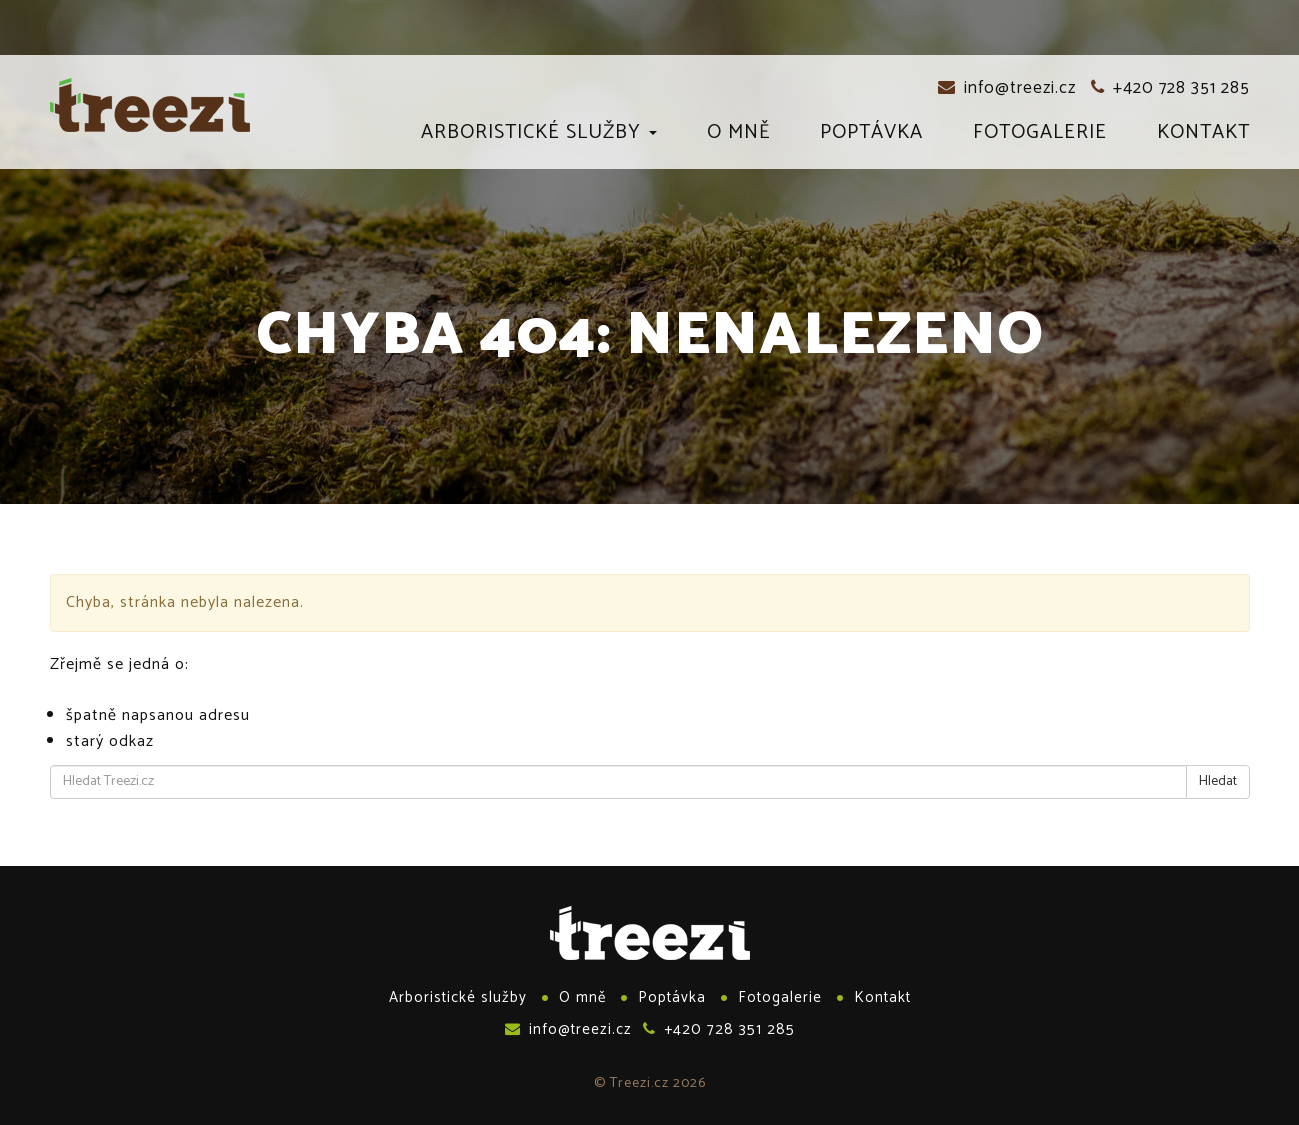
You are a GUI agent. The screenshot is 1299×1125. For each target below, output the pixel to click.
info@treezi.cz (1007, 88)
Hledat (1218, 781)
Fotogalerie (1040, 136)
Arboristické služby (539, 136)
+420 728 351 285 (1170, 88)
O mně (738, 136)
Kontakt (1203, 136)
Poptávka (871, 136)
